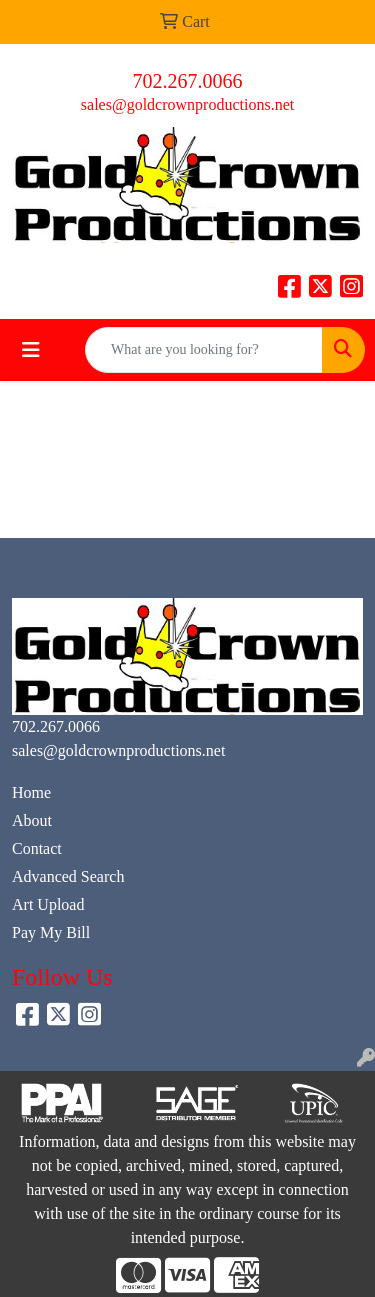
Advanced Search (68, 876)
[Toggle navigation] (31, 350)
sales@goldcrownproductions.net (187, 104)
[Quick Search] (204, 350)
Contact (37, 848)
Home (31, 792)
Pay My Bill (51, 932)
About (32, 820)
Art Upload (48, 904)
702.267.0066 (188, 81)
